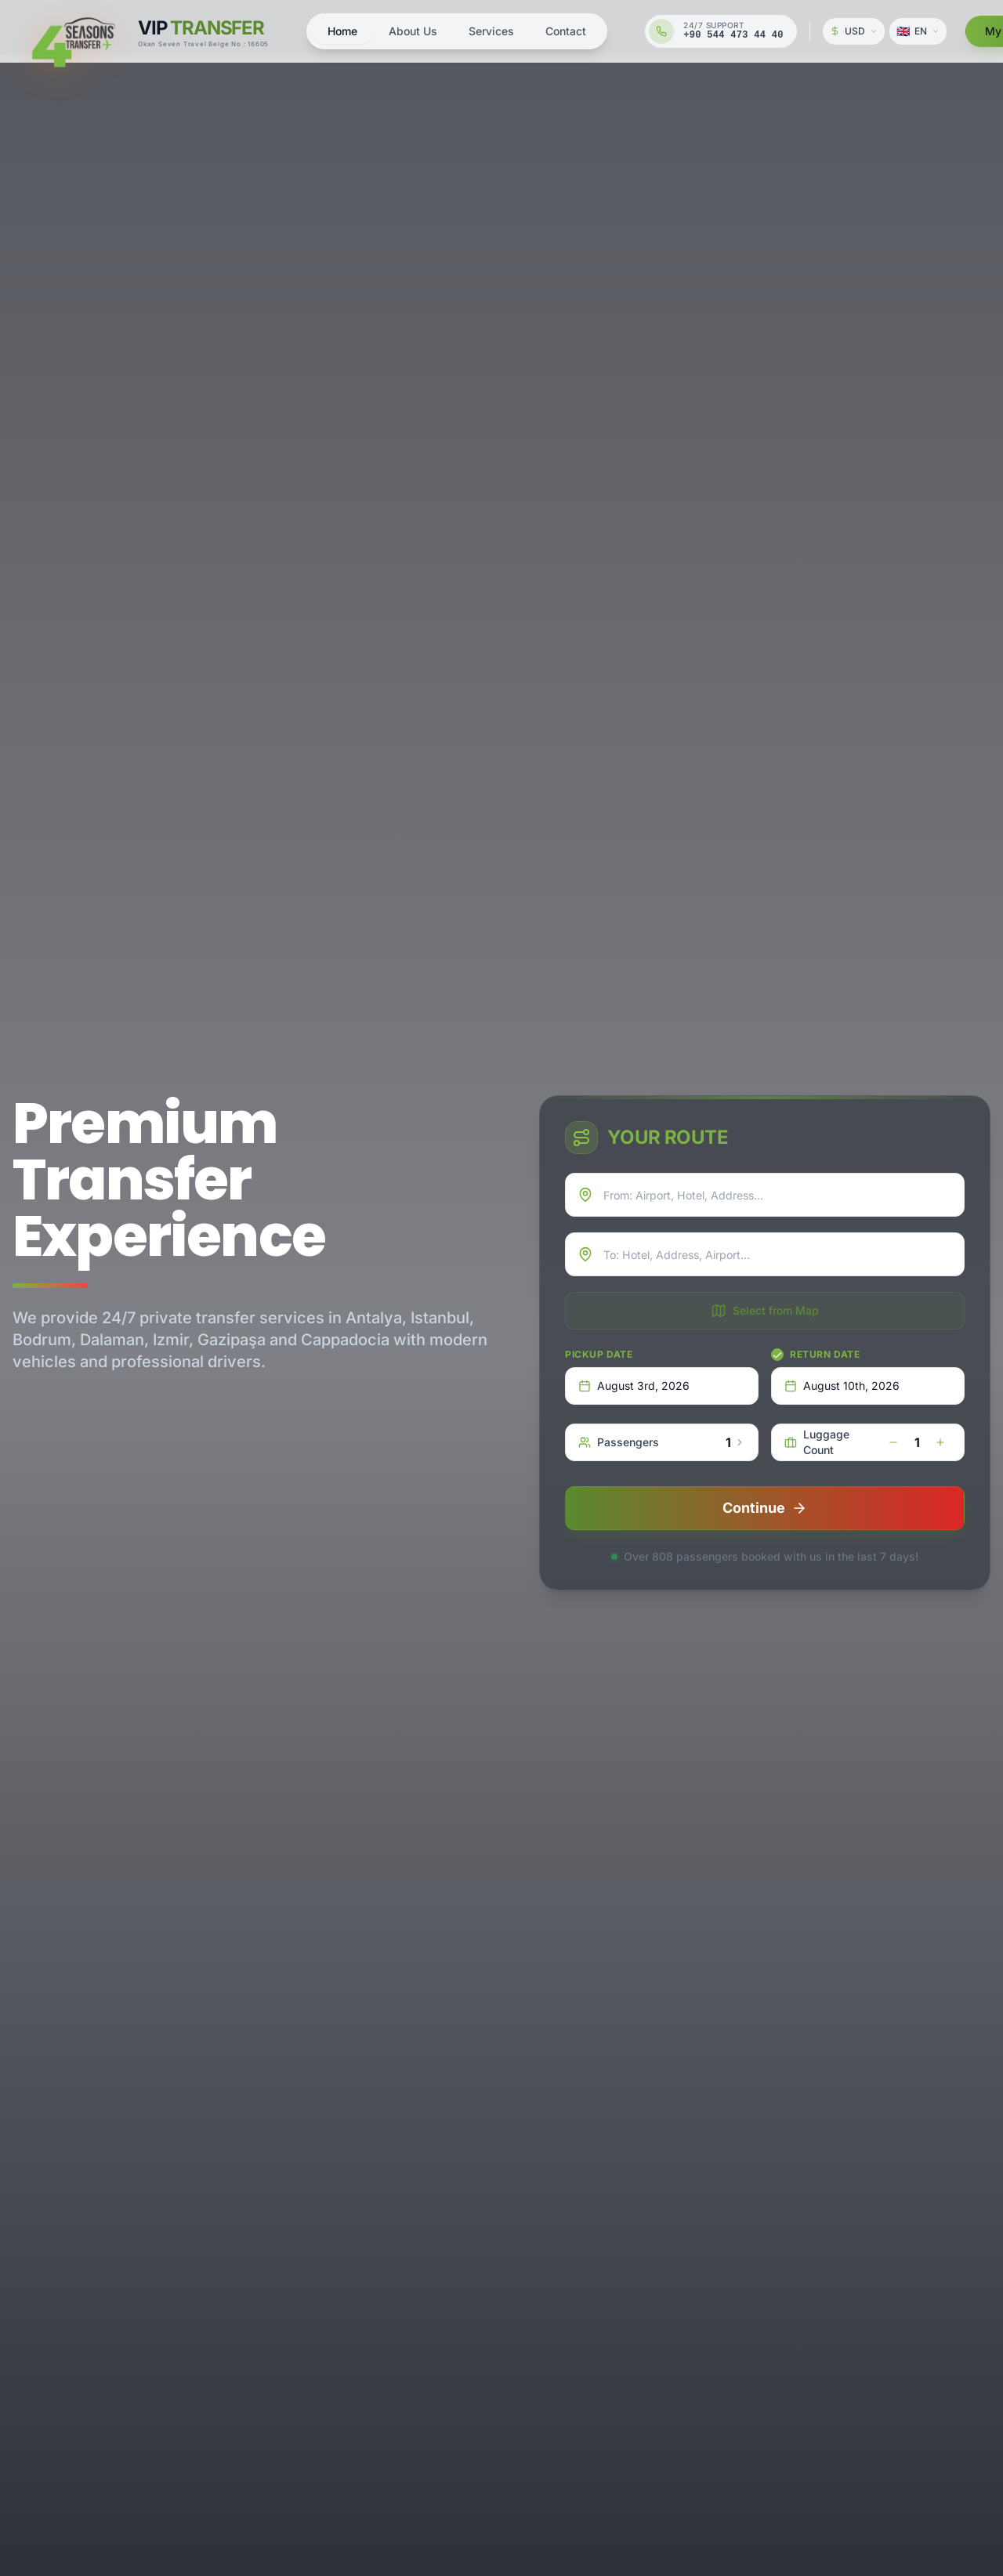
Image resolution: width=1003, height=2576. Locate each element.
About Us (413, 31)
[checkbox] (777, 1354)
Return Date (825, 1354)
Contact (565, 31)
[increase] (940, 1442)
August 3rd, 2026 (634, 1385)
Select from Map (765, 1311)
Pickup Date (599, 1354)
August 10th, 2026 (842, 1385)
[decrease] (893, 1442)
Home (342, 31)
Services (491, 31)
